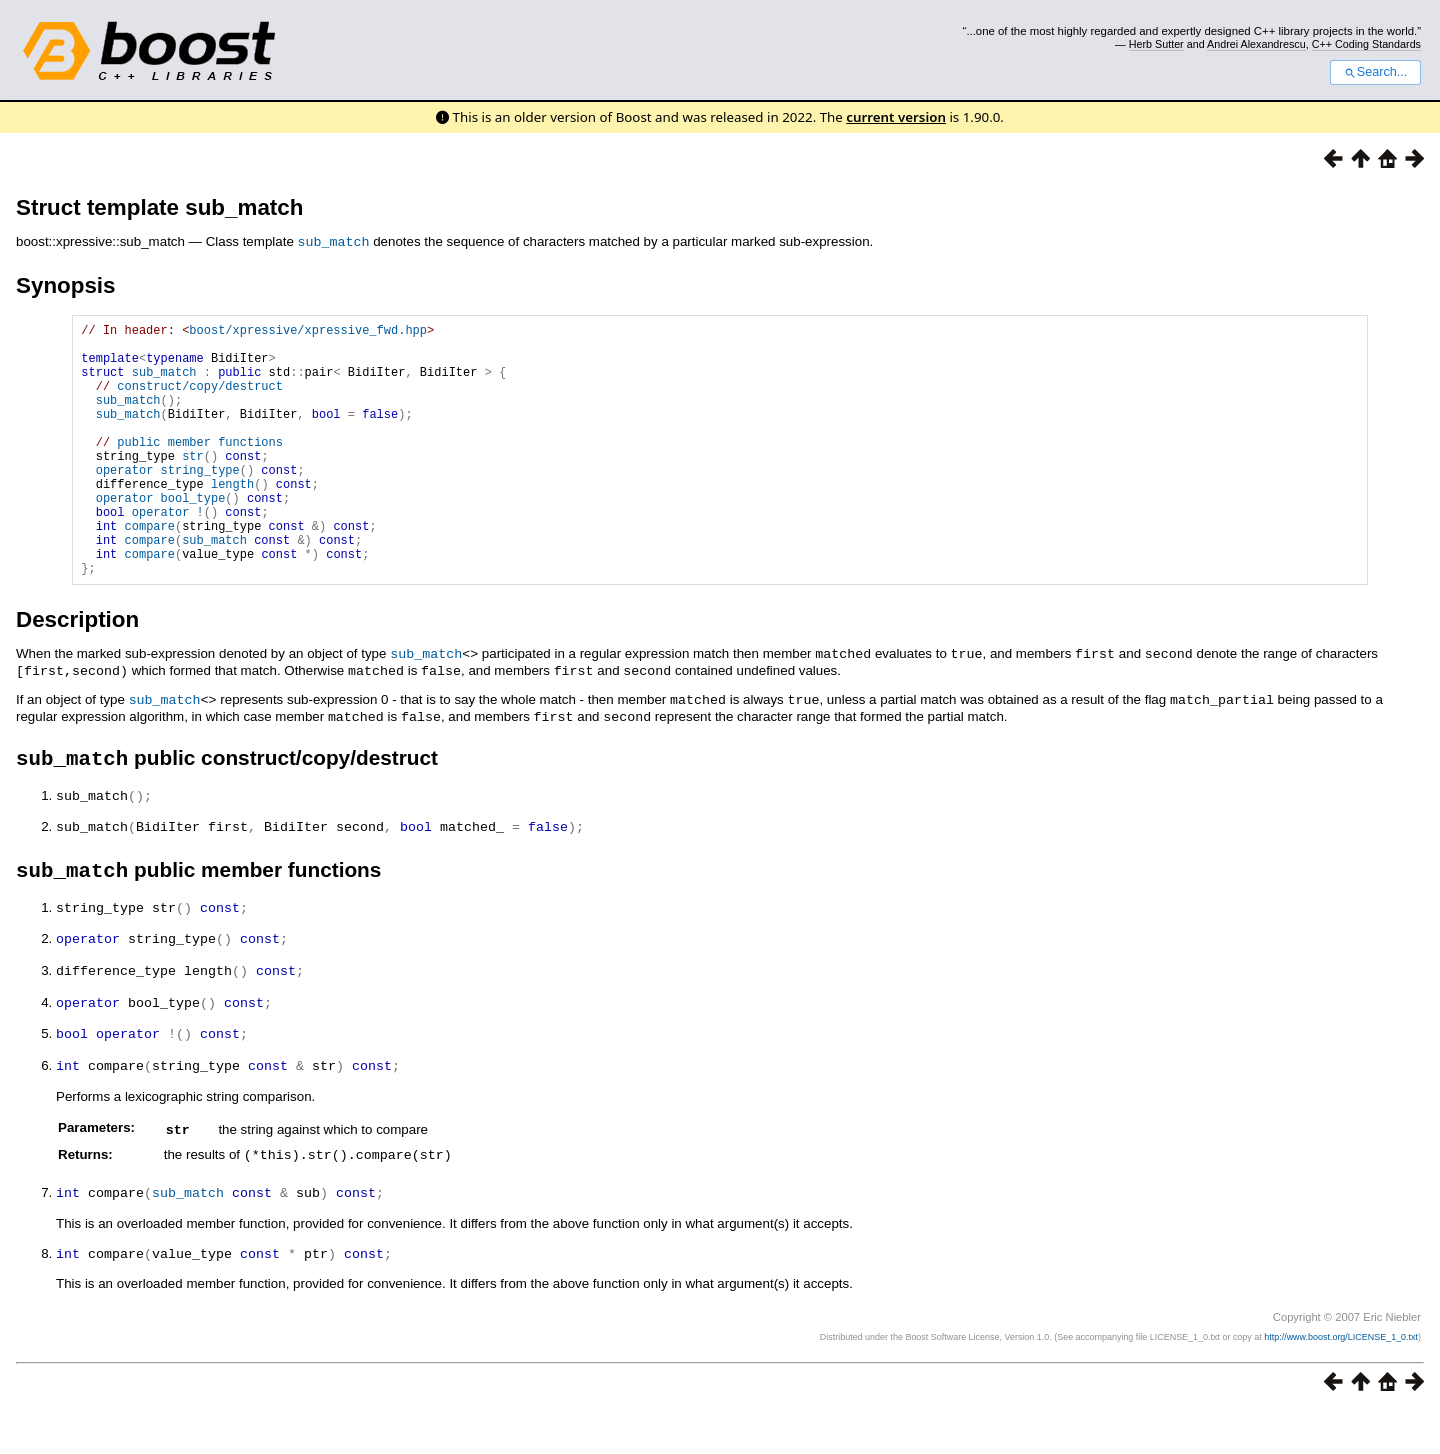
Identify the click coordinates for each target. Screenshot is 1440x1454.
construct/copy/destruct (200, 399)
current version (896, 117)
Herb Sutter (1156, 44)
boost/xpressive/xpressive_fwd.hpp (308, 331)
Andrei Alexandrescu (1256, 44)
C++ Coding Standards (1366, 44)
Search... (1375, 72)
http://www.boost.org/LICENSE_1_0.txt (1341, 1380)
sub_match (334, 241)
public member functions (200, 467)
